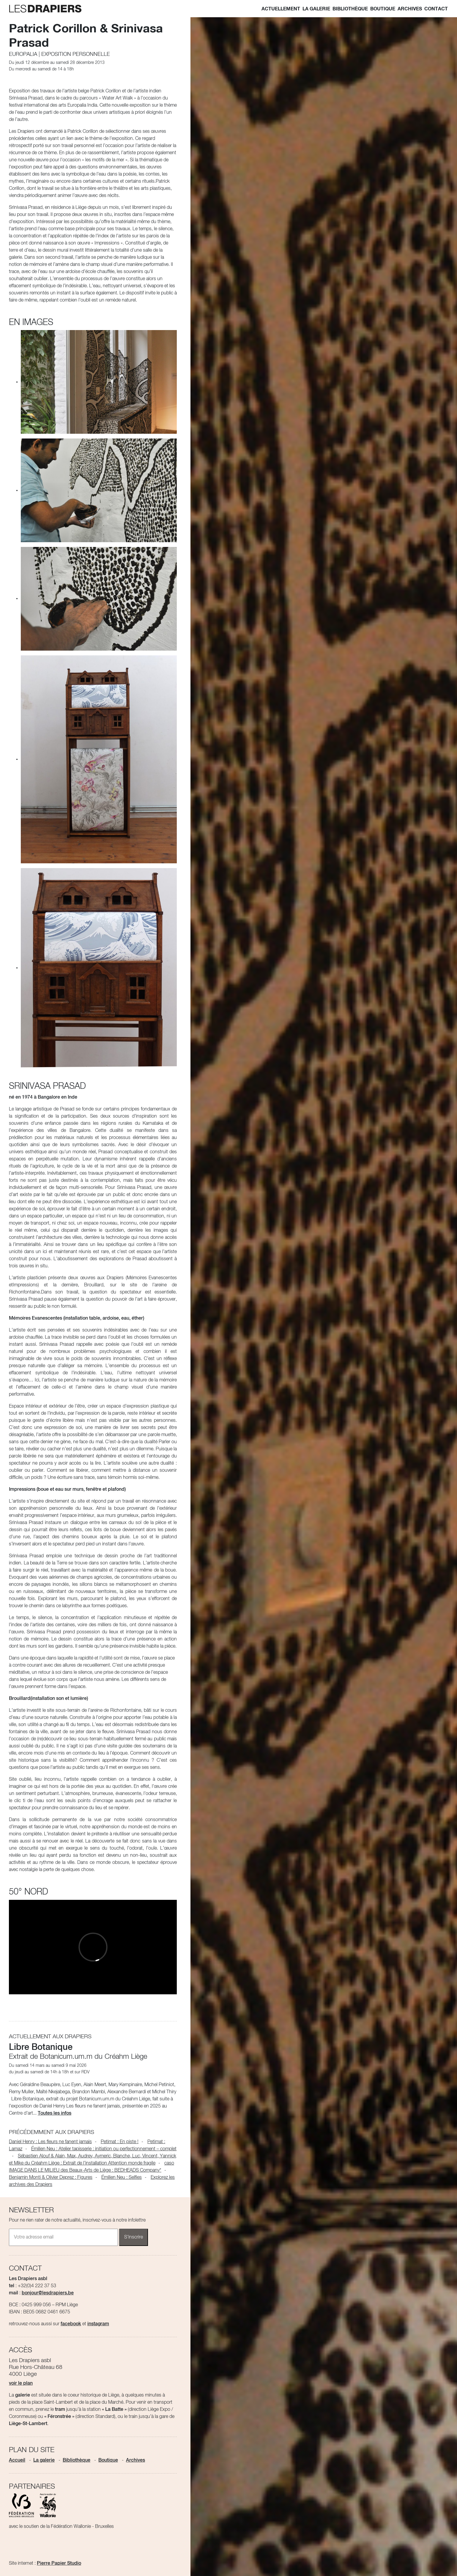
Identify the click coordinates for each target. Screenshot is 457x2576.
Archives (410, 9)
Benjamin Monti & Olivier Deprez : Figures (50, 2177)
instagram (98, 2324)
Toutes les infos (54, 2113)
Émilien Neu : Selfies (121, 2177)
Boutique (382, 9)
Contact (436, 9)
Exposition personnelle (75, 54)
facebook (71, 2324)
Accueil (17, 2460)
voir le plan (21, 2383)
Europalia (23, 54)
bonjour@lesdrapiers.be (48, 2293)
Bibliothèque (350, 9)
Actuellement (280, 9)
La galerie (316, 9)
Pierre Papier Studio (59, 2563)
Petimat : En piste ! (119, 2142)
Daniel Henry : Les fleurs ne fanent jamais (50, 2142)
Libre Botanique (41, 2047)
